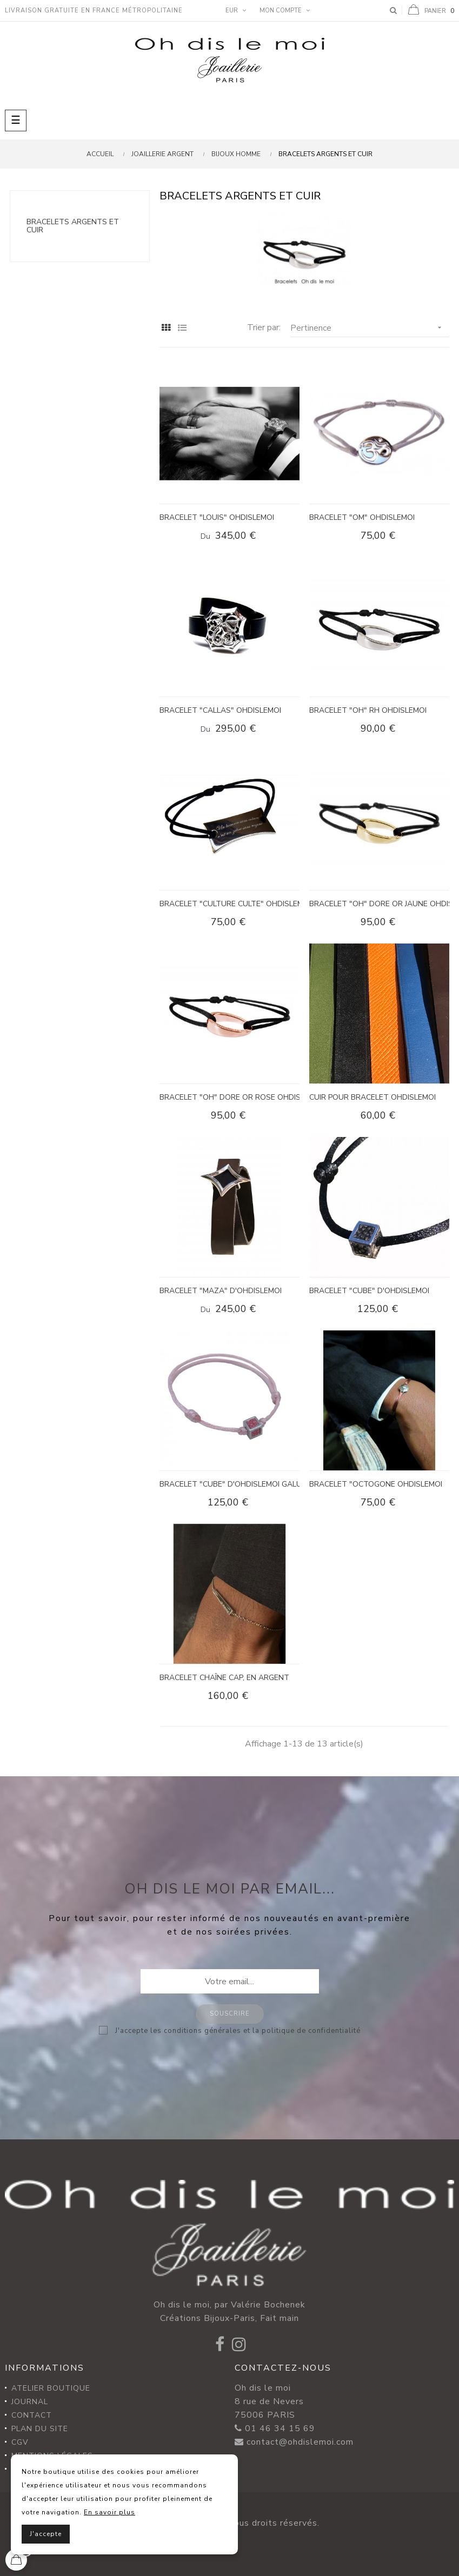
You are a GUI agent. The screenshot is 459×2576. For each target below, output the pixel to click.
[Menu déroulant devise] (234, 11)
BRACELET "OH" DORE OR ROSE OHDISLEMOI (229, 1097)
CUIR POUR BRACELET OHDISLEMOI (372, 1097)
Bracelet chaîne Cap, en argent (224, 1677)
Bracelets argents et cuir (72, 226)
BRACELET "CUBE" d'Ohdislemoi (369, 1291)
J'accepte (46, 2534)
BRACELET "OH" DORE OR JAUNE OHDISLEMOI (379, 904)
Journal (29, 2402)
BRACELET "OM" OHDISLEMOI (362, 517)
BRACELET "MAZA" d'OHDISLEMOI (220, 1291)
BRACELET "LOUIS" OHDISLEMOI (216, 517)
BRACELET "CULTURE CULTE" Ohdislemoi (229, 904)
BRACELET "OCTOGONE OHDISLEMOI (375, 1484)
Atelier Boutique (50, 2388)
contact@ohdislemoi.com (300, 2442)
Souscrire (230, 2014)
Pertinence (369, 327)
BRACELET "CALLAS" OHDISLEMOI (220, 710)
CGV (20, 2442)
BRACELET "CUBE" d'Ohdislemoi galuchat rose (229, 1484)
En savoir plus (109, 2512)
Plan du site (39, 2429)
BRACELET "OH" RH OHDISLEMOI (368, 710)
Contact (31, 2415)
